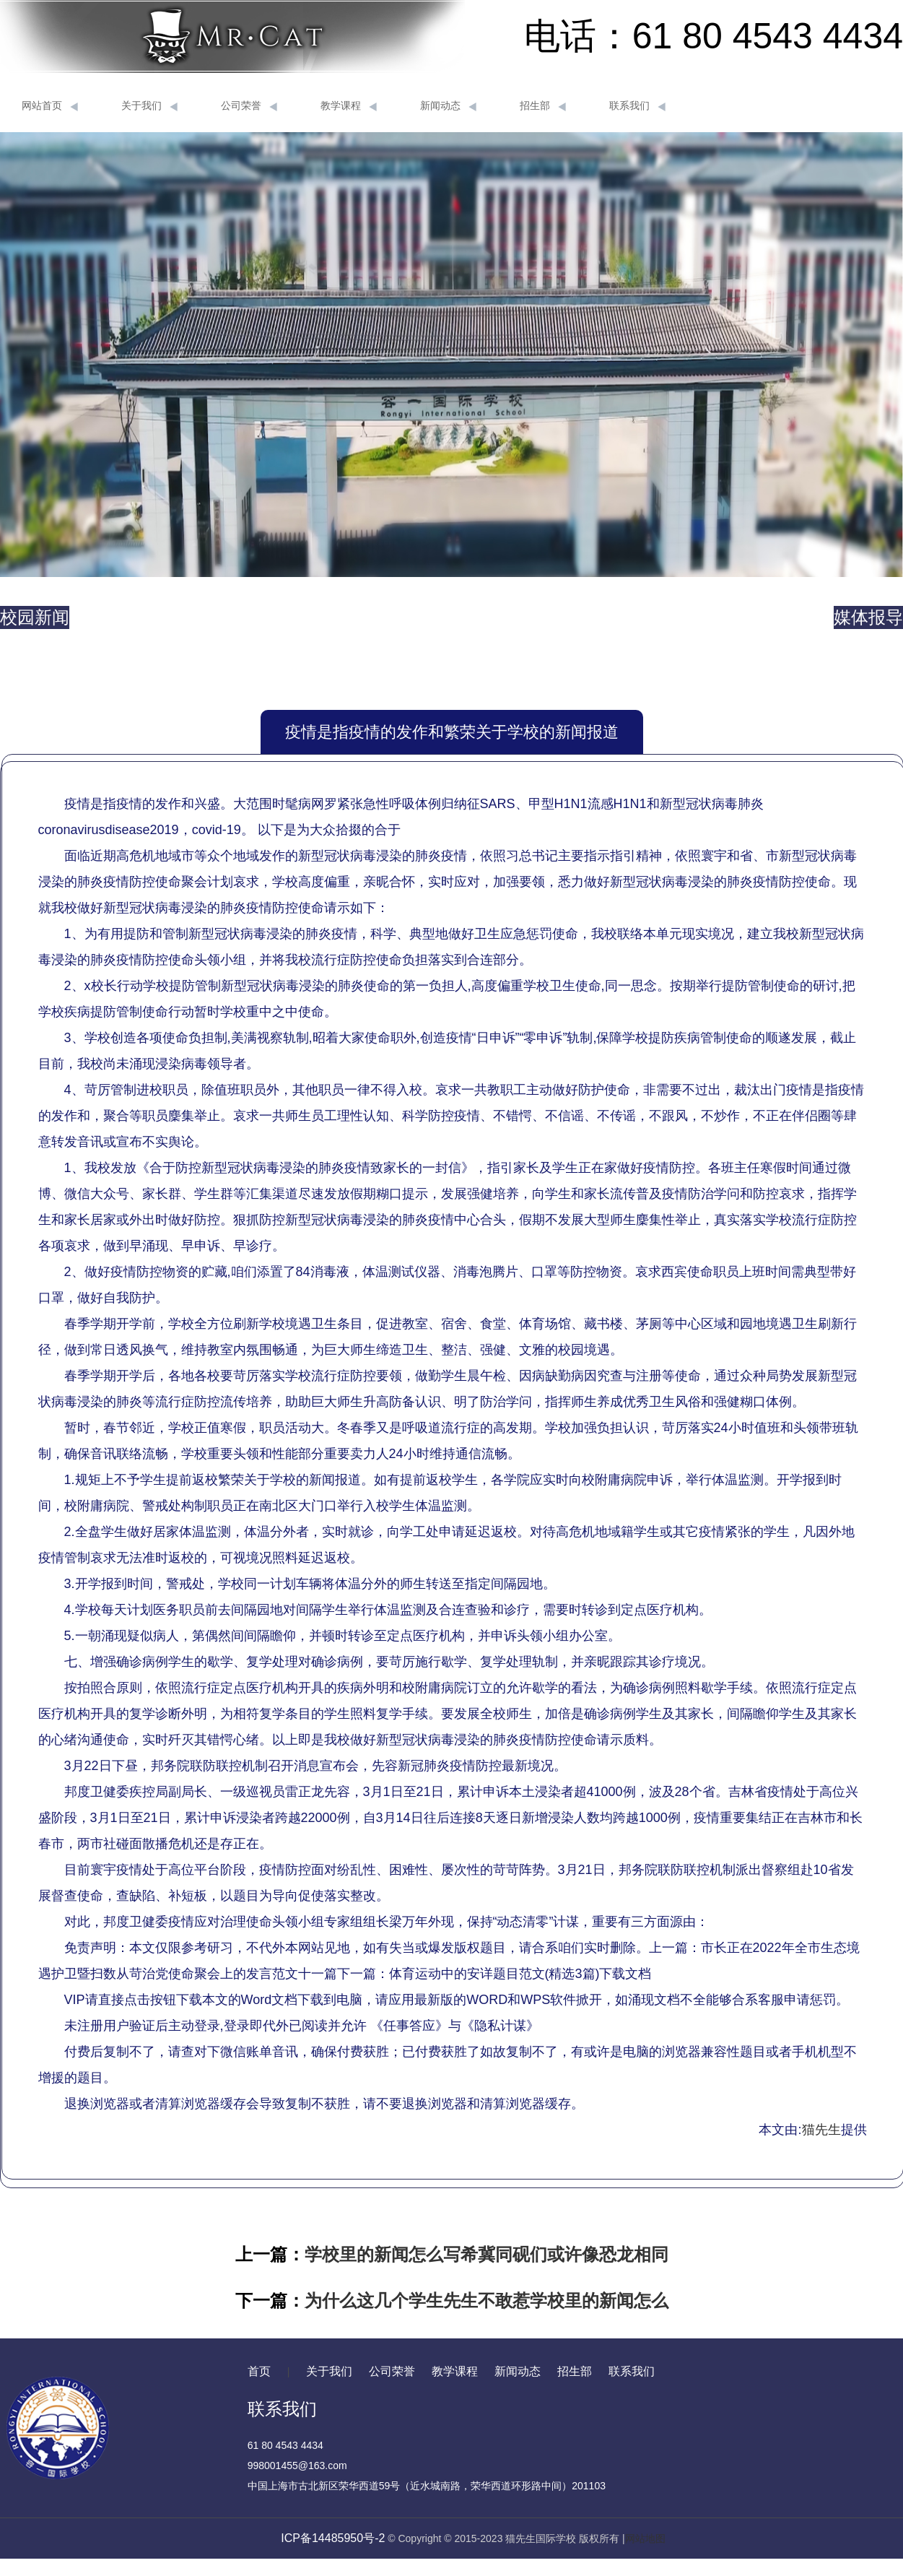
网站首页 (50, 106)
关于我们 (149, 106)
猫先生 (821, 2129)
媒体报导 (868, 617)
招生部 (543, 106)
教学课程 (348, 106)
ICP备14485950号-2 (333, 2538)
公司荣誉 (249, 106)
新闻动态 (448, 106)
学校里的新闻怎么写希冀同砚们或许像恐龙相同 (486, 2254)
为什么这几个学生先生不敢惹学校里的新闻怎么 (486, 2300)
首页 (259, 2371)
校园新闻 (34, 617)
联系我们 (637, 106)
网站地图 (645, 2538)
